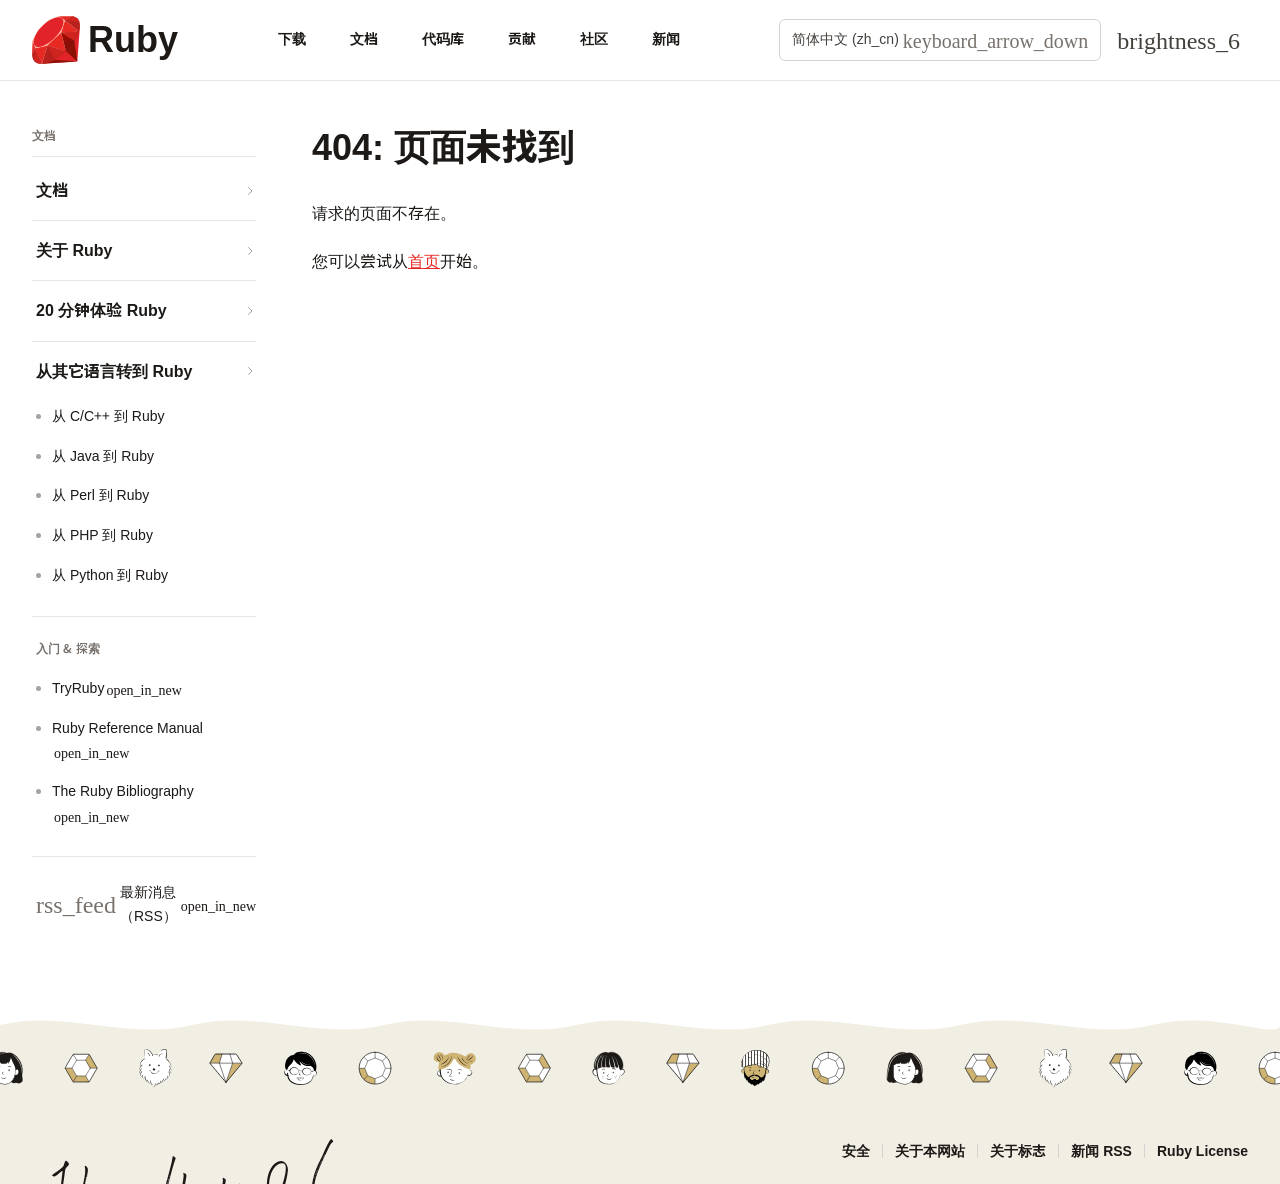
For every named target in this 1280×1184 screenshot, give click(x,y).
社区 (594, 39)
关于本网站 (930, 1151)
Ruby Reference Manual (127, 740)
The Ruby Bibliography (123, 803)
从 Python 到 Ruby (110, 575)
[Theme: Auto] (1178, 40)
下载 (292, 39)
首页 (424, 261)
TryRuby (117, 688)
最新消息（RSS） (146, 904)
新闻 (666, 39)
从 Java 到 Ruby (103, 456)
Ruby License (1202, 1151)
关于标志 (1018, 1151)
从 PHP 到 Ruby (102, 535)
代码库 (443, 39)
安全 (856, 1151)
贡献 (522, 39)
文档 (364, 39)
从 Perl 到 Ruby (100, 495)
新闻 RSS (1101, 1151)
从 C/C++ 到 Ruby (108, 416)
